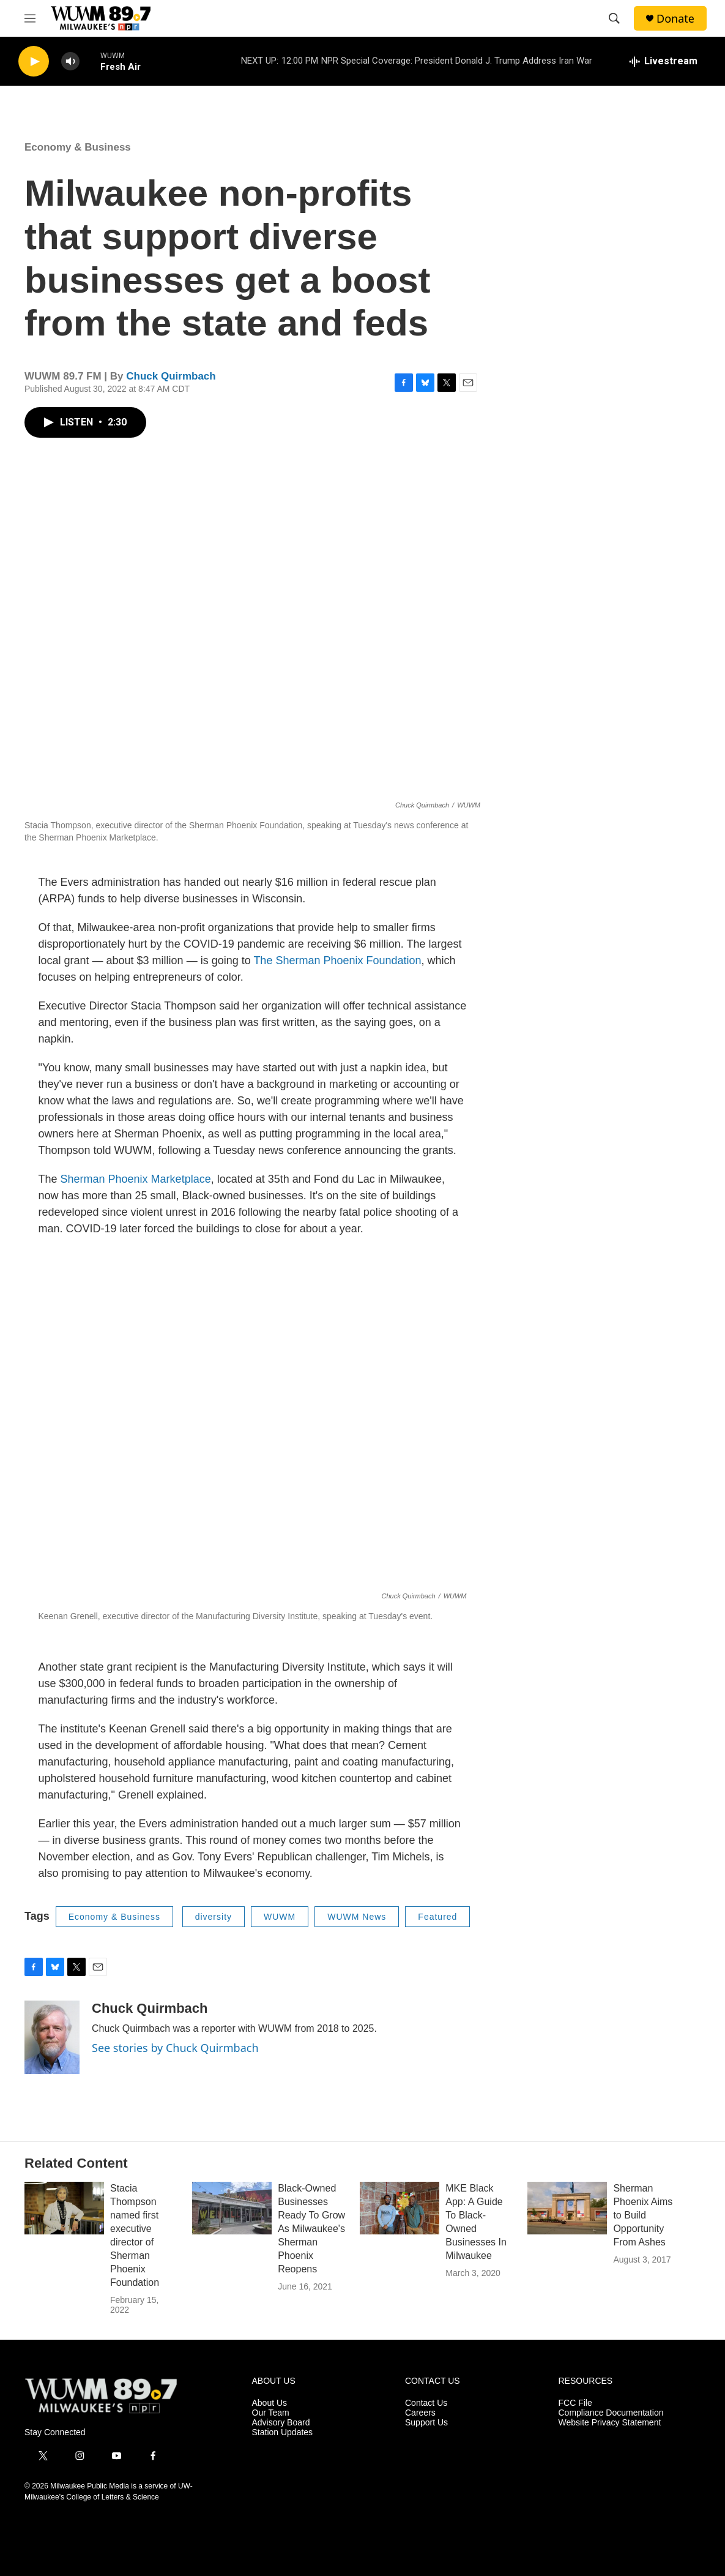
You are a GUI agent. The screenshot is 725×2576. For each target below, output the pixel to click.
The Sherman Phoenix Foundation (337, 960)
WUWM (280, 1917)
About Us (270, 2403)
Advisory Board (281, 2422)
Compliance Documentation (611, 2412)
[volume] (70, 61)
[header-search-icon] (614, 18)
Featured (437, 1917)
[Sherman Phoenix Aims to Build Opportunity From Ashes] (567, 2208)
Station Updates (282, 2432)
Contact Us (426, 2403)
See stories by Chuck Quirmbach (175, 2047)
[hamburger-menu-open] (30, 18)
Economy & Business (77, 147)
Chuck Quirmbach (170, 376)
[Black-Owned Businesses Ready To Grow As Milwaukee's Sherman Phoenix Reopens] (232, 2208)
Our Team (270, 2412)
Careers (420, 2412)
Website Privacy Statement (610, 2422)
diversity (213, 1917)
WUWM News (356, 1917)
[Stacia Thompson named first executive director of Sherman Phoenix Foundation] (64, 2208)
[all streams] (663, 61)
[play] (33, 61)
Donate (675, 18)
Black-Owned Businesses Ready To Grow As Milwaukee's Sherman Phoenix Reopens (311, 2228)
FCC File (575, 2403)
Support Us (426, 2422)
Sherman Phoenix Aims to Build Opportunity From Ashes (642, 2215)
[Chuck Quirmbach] (52, 2037)
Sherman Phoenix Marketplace (136, 1179)
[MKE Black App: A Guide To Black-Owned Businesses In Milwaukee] (399, 2208)
